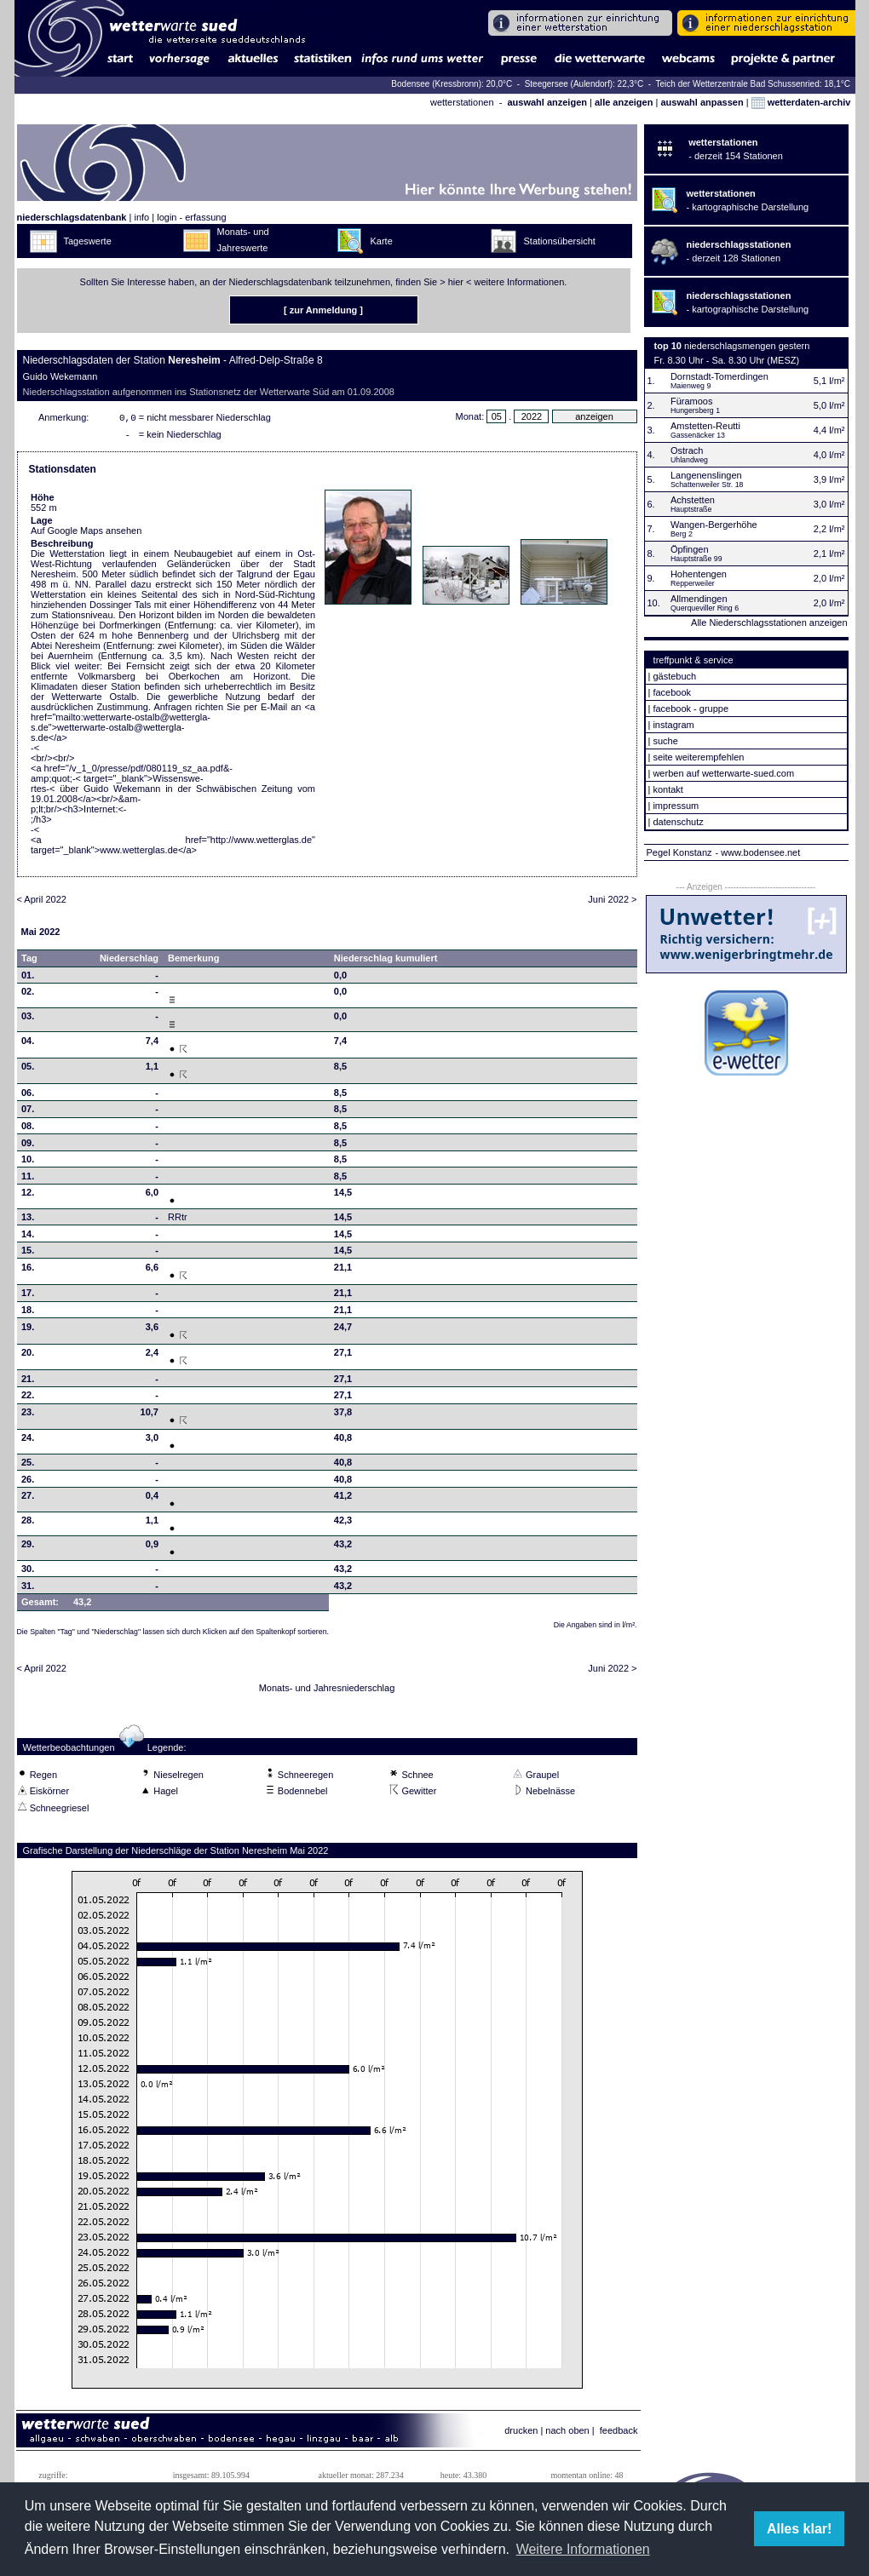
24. (27, 1441)
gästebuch (674, 676)
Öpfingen (689, 549)
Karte (382, 241)
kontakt (667, 789)
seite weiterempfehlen (698, 757)
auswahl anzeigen (547, 102)
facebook (672, 692)
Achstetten (692, 500)
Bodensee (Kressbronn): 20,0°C (453, 84)
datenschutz (678, 822)
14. (27, 1237)
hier (455, 282)
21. (27, 1382)
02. (27, 995)
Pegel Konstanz (679, 852)
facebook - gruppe (690, 708)
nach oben (567, 2434)
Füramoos (691, 401)
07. (27, 1112)
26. (27, 1482)
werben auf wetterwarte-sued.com (723, 773)
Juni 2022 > (612, 903)
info (141, 217)
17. (27, 1296)
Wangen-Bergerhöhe (713, 524)
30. (27, 1572)
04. (27, 1044)
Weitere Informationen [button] (583, 2549)
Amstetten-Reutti (705, 426)
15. (27, 1253)
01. (27, 978)
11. (27, 1179)
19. (27, 1330)
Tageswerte (88, 241)
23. (27, 1415)
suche (665, 741)
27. (27, 1499)
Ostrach (687, 450)
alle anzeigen (624, 102)
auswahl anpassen (701, 102)
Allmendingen (699, 599)
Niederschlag (129, 961)
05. (27, 1069)
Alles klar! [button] (799, 2528)
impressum (676, 805)
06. (27, 1096)
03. (27, 1019)
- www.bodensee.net (758, 852)
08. (27, 1129)
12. (27, 1195)
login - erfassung (191, 217)
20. (27, 1356)
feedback (619, 2434)
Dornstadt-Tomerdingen (719, 376)
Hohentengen (698, 574)
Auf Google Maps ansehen (86, 534)
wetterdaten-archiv (801, 102)
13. (27, 1220)
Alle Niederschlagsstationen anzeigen (769, 622)
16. (27, 1270)
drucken (521, 2434)
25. (27, 1465)
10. (27, 1162)
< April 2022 (41, 903)
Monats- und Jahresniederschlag (327, 1691)
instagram (673, 725)
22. (27, 1398)
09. (27, 1146)
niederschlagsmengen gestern (746, 346)
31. (27, 1589)
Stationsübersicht (560, 241)
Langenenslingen (706, 475)
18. (27, 1313)
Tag (29, 961)
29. (27, 1547)
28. (27, 1523)
